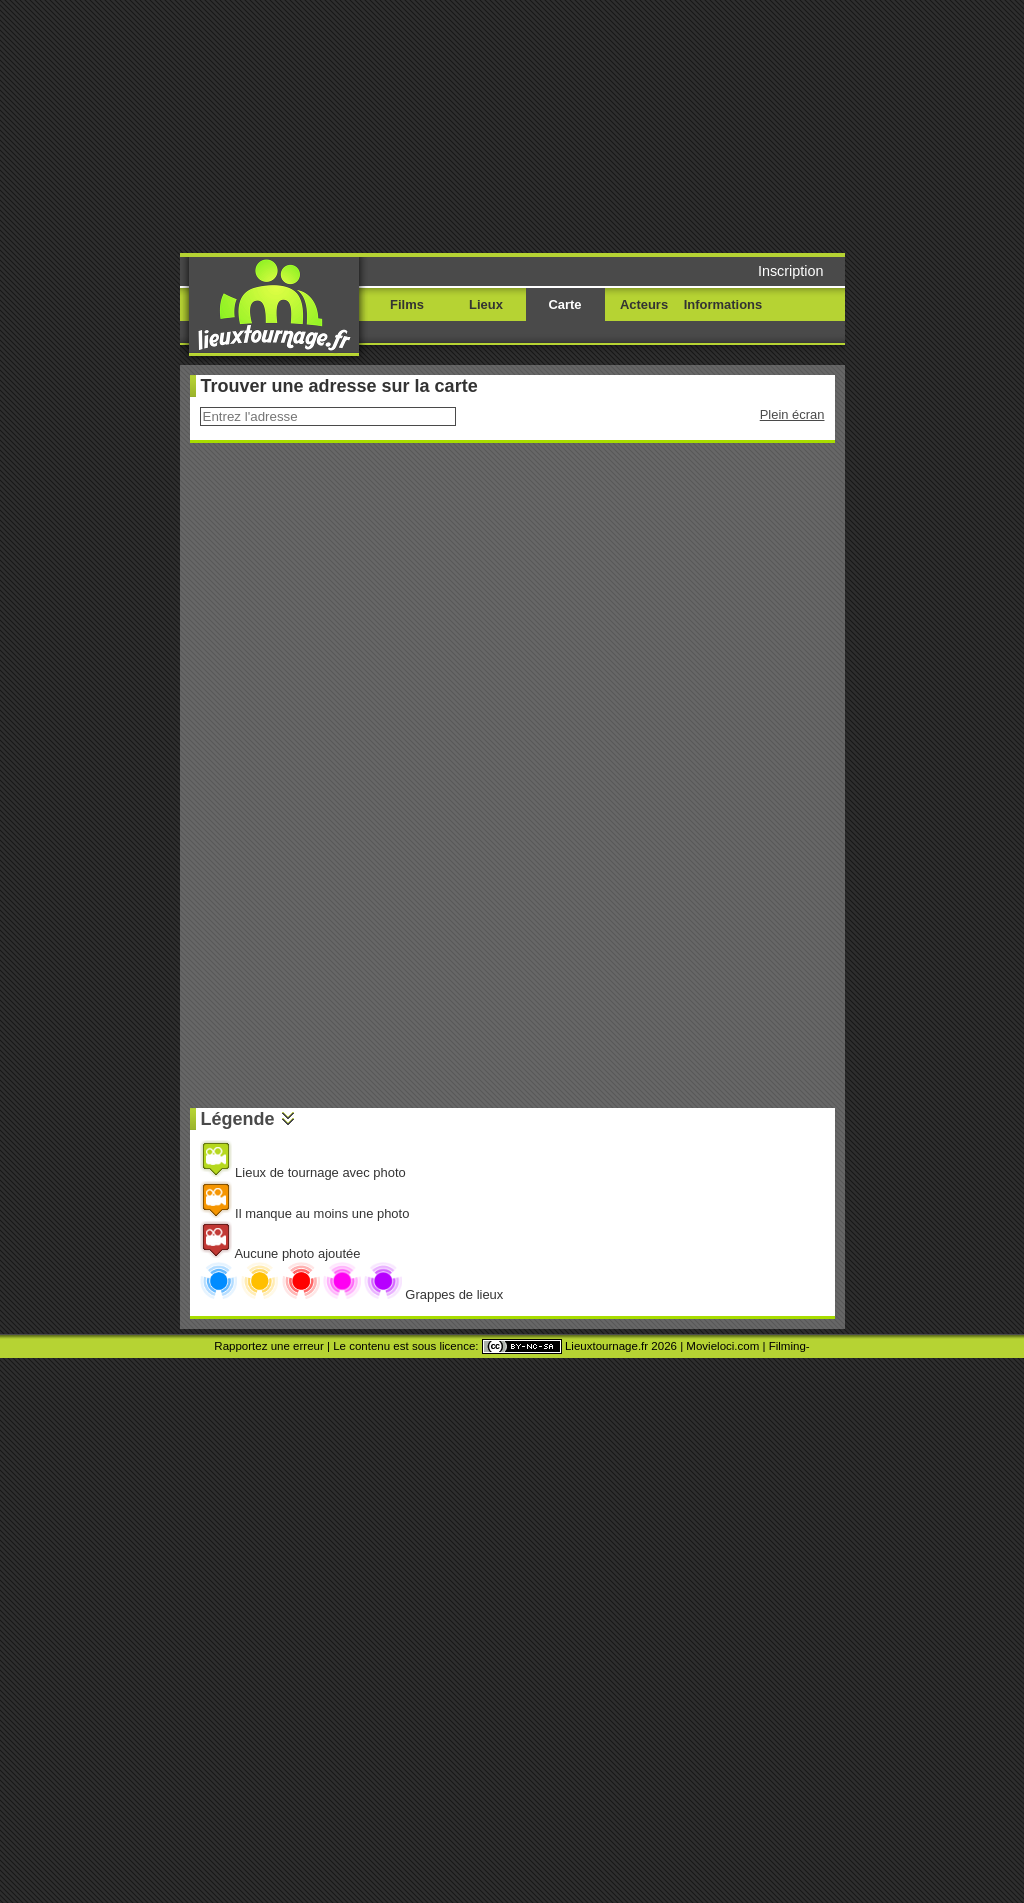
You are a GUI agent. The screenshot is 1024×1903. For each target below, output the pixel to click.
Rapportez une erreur (268, 1346)
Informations (723, 304)
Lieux (486, 304)
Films (407, 304)
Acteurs (644, 304)
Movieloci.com (722, 1346)
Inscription (791, 271)
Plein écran (792, 414)
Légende (238, 1119)
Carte (564, 304)
